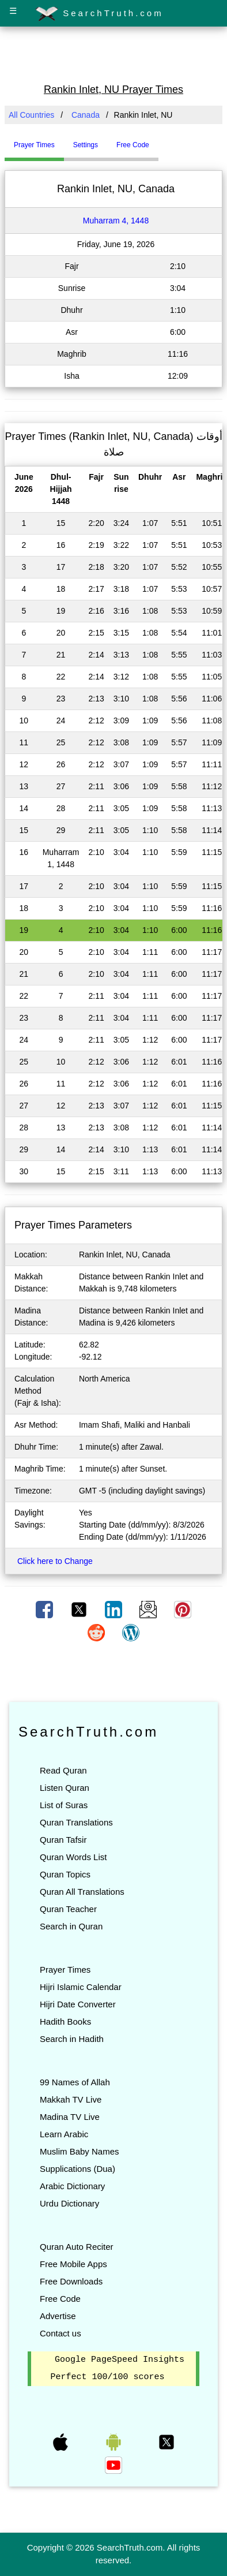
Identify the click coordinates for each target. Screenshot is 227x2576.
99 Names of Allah (75, 2082)
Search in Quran (71, 1926)
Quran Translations (76, 1822)
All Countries (31, 115)
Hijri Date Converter (78, 2004)
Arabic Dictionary (72, 2186)
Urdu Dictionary (69, 2203)
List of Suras (64, 1805)
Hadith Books (65, 2021)
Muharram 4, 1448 (116, 220)
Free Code (60, 2299)
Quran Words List (73, 1857)
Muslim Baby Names (79, 2151)
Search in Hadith (72, 2039)
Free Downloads (71, 2281)
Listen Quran (64, 1788)
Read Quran (63, 1770)
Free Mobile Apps (73, 2264)
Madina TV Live (70, 2117)
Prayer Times (65, 1969)
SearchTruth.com (99, 13)
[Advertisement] (113, 53)
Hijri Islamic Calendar (81, 1987)
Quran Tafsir (63, 1840)
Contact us (60, 2333)
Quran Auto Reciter (77, 2247)
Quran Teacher (68, 1909)
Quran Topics (65, 1874)
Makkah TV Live (70, 2099)
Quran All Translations (82, 1891)
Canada (85, 115)
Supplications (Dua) (77, 2169)
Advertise (58, 2316)
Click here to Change (55, 1561)
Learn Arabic (64, 2134)
